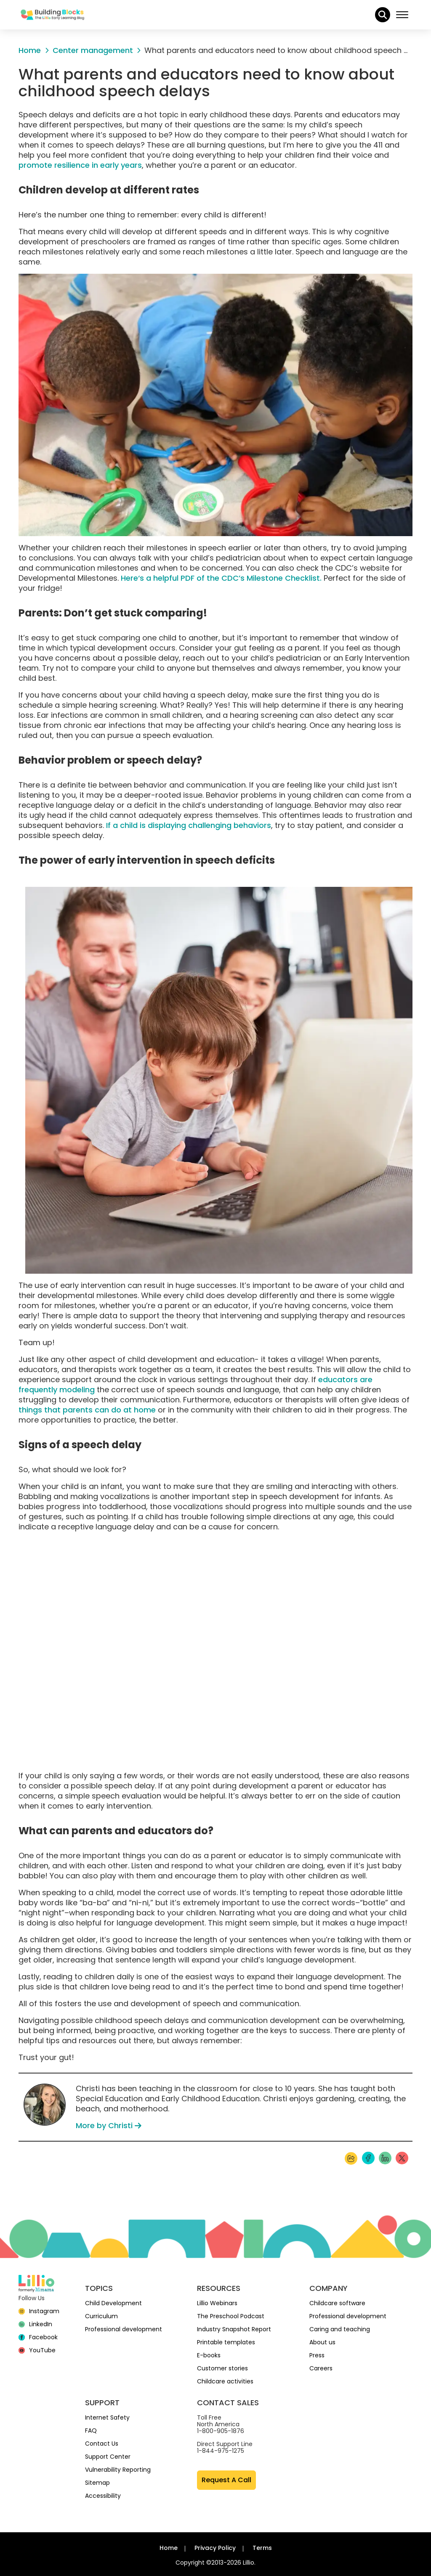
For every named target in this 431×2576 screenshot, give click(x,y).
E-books (209, 2355)
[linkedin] (35, 2324)
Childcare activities (225, 2381)
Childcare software (337, 2303)
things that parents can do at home (87, 1409)
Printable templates (226, 2342)
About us (322, 2342)
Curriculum (101, 2316)
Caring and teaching (339, 2329)
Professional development (123, 2329)
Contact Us (101, 2443)
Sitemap (97, 2482)
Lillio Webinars (217, 2303)
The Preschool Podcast (230, 2316)
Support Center (107, 2456)
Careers (321, 2368)
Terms (262, 2548)
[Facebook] (38, 2337)
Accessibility (103, 2495)
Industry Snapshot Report (234, 2329)
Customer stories (222, 2368)
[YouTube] (37, 2350)
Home (169, 2548)
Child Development (113, 2303)
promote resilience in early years (80, 165)
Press (317, 2355)
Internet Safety (107, 2417)
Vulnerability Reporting (118, 2469)
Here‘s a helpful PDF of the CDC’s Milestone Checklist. (221, 578)
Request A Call (226, 2480)
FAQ (91, 2430)
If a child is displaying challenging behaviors (188, 825)
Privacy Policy (215, 2548)
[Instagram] (39, 2311)
